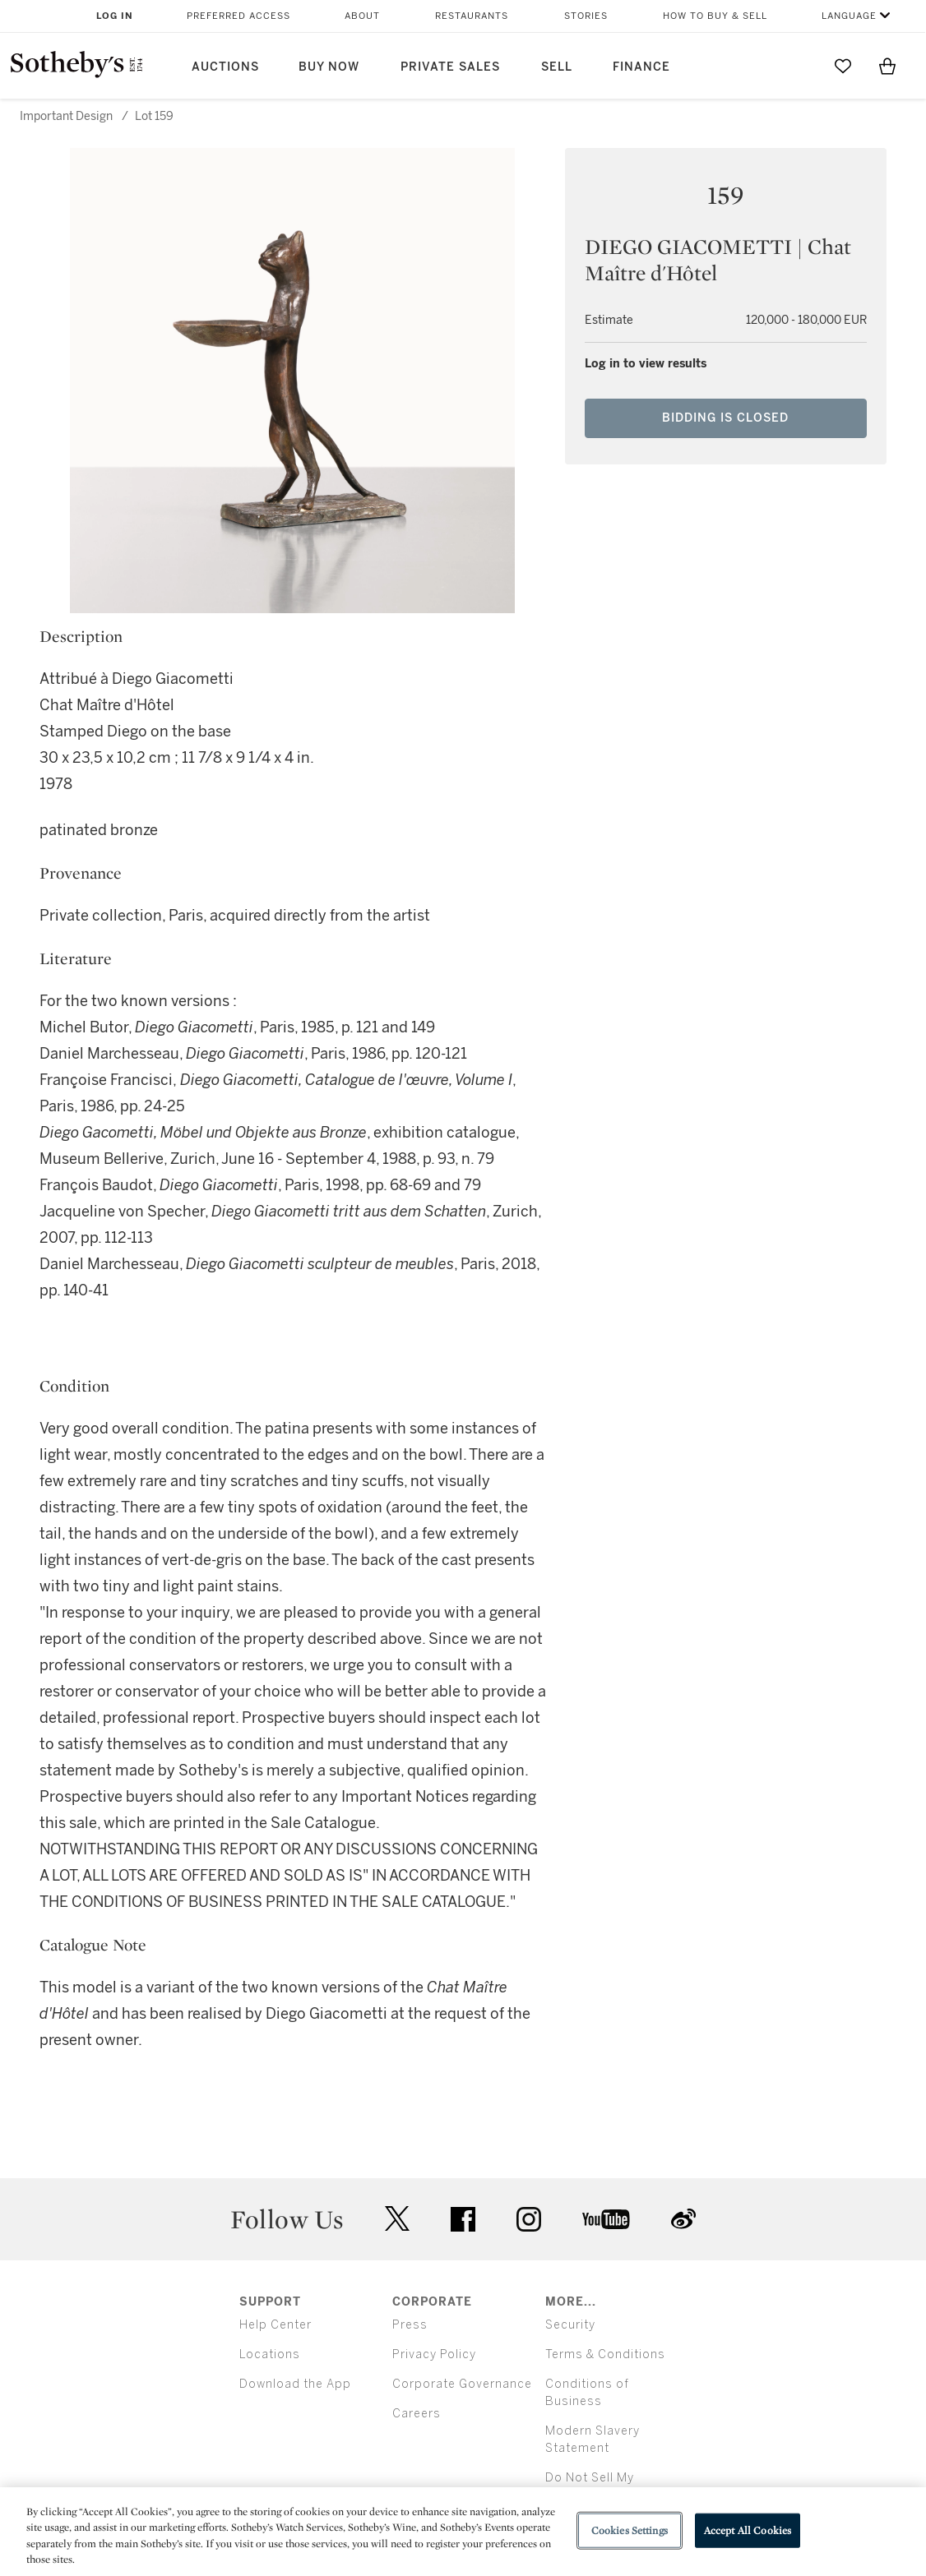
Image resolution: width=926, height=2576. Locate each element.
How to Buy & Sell (715, 16)
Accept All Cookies (747, 2530)
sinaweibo (683, 2219)
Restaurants (471, 16)
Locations (269, 2354)
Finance (641, 67)
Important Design (66, 116)
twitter (397, 2219)
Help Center (275, 2325)
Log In (114, 16)
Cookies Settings (629, 2530)
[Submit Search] (798, 66)
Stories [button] (586, 16)
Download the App (295, 2384)
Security (570, 2325)
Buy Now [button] (329, 67)
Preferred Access (238, 16)
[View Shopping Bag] (887, 65)
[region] (463, 2531)
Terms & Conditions (605, 2354)
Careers (416, 2414)
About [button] (362, 16)
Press (410, 2325)
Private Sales (450, 67)
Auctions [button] (225, 67)
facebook (463, 2219)
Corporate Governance (462, 2384)
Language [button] (849, 16)
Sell (556, 67)
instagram (528, 2219)
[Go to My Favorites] (843, 65)
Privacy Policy (434, 2354)
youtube (606, 2219)
